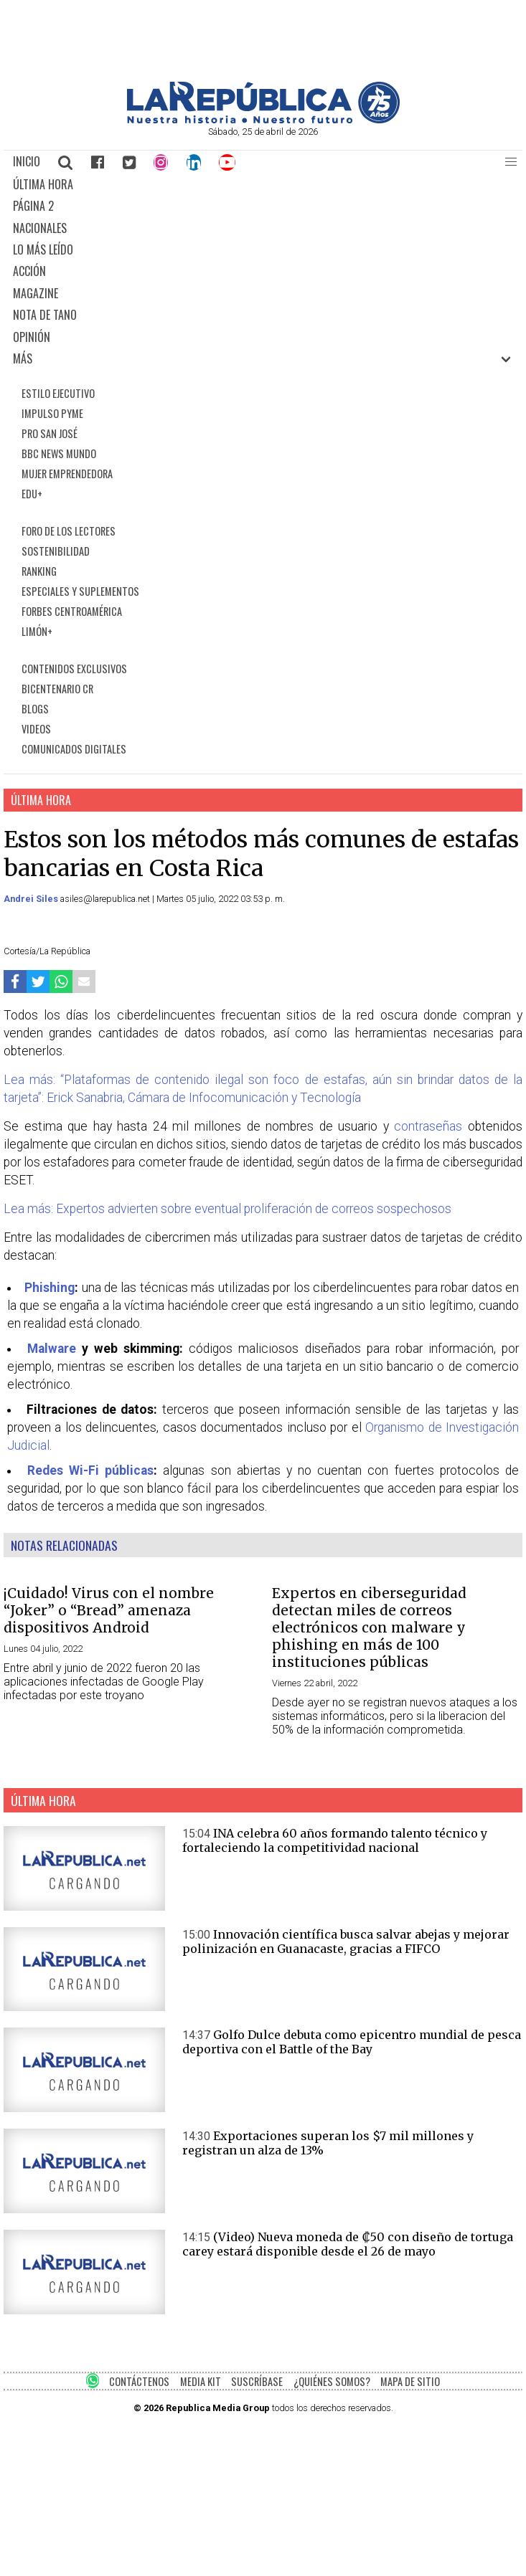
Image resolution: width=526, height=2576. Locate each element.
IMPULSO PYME (52, 413)
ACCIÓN (29, 271)
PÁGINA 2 (33, 205)
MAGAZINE (35, 293)
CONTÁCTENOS (139, 2381)
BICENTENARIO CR (57, 688)
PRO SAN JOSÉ (50, 433)
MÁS (22, 358)
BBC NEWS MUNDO (59, 453)
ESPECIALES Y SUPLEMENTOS (80, 591)
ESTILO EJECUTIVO (58, 393)
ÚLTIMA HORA (43, 184)
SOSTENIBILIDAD (56, 551)
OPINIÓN (31, 337)
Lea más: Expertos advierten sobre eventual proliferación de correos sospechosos (227, 1209)
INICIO (26, 161)
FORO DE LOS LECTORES (69, 530)
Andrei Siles (32, 898)
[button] (510, 162)
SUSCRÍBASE (257, 2381)
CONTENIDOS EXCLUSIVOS (74, 668)
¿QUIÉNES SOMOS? (331, 2381)
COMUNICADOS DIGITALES (74, 748)
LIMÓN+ (37, 631)
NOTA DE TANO (45, 314)
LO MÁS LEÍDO (43, 249)
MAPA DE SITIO (410, 2381)
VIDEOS (36, 728)
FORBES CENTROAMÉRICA (72, 611)
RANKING (39, 571)
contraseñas (428, 1126)
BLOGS (35, 708)
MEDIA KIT (200, 2381)
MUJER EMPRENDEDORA (67, 473)
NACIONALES (40, 228)
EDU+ (32, 493)
